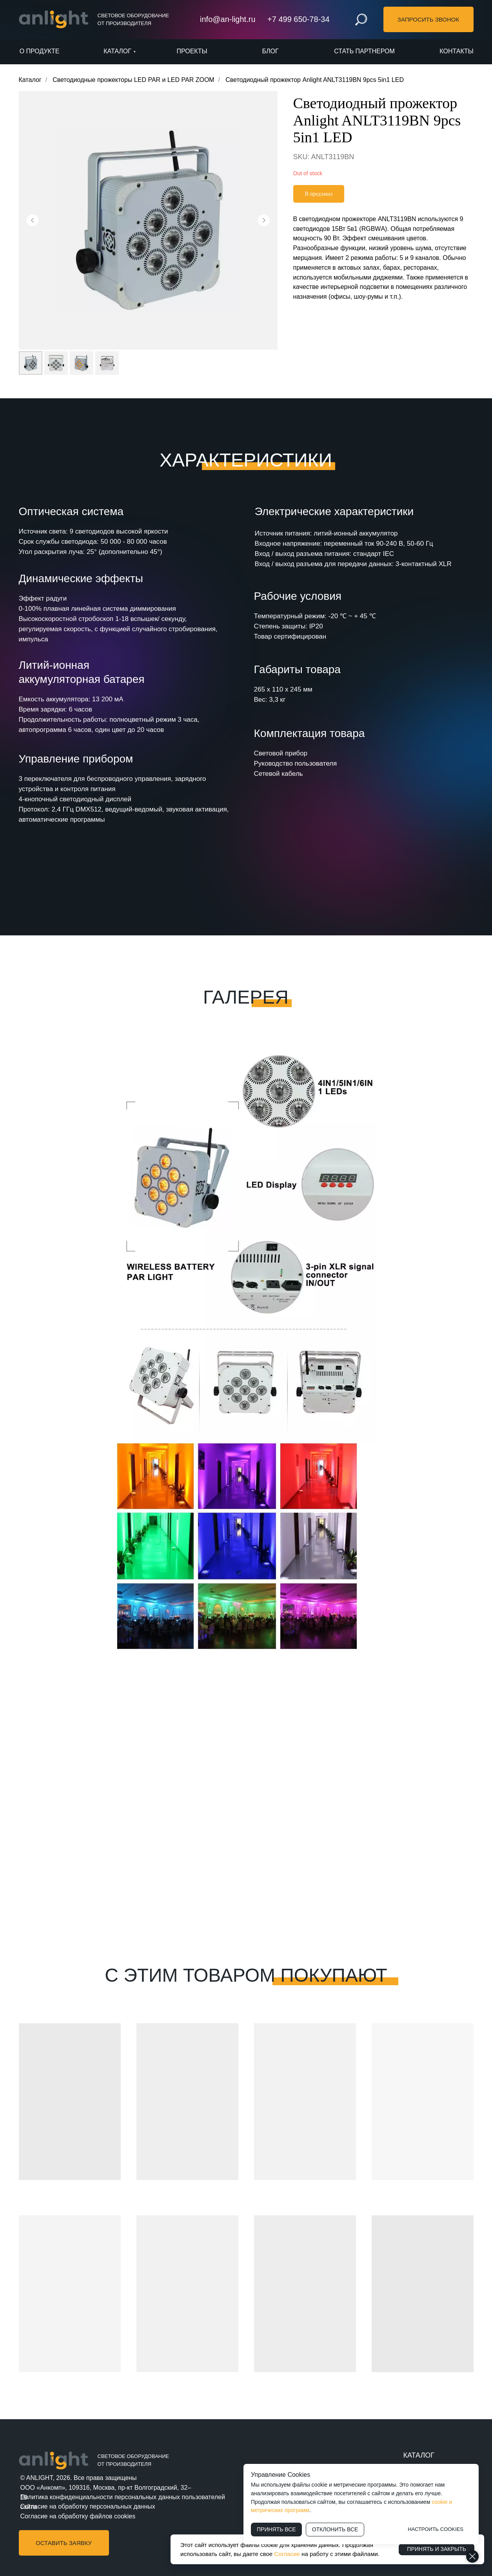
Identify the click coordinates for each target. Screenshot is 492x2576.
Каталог (30, 79)
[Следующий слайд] (264, 220)
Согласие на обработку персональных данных (87, 2506)
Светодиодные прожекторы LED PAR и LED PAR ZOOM (133, 79)
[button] (428, 19)
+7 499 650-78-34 (298, 19)
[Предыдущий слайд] (32, 220)
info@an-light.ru (227, 19)
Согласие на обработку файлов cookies (78, 2516)
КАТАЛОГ (418, 2455)
